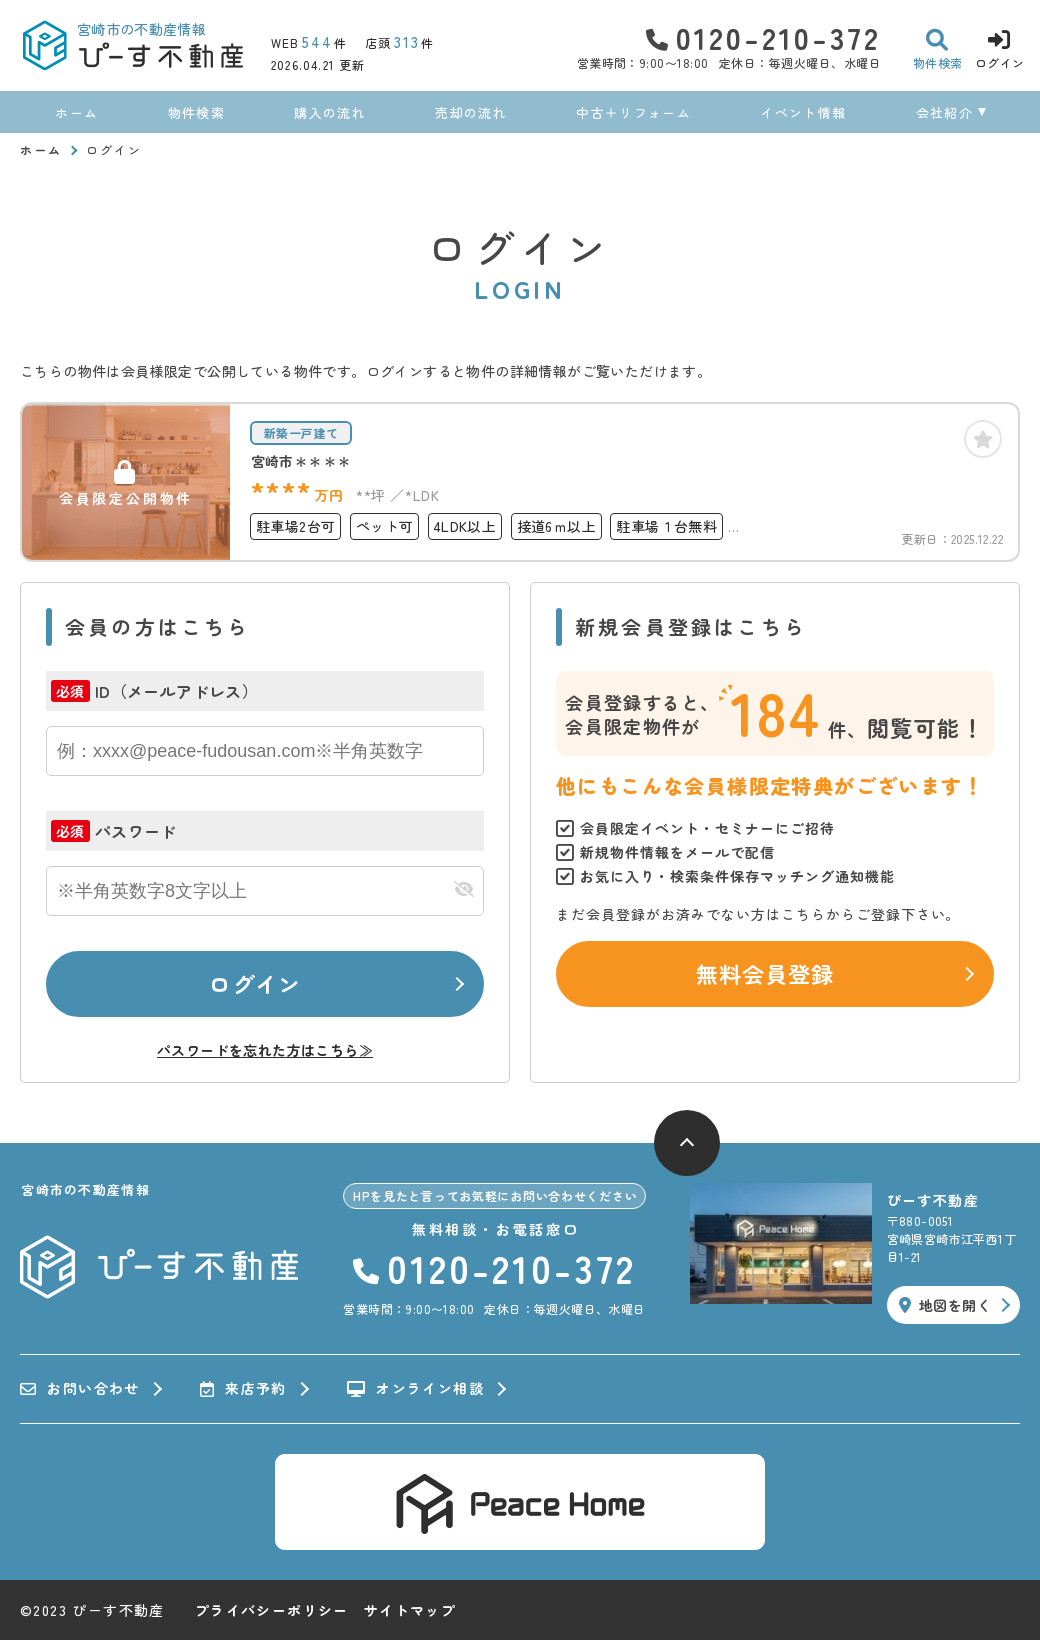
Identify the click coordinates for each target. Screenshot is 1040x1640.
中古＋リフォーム (633, 112)
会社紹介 (944, 112)
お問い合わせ (80, 1389)
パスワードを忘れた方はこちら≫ (265, 1050)
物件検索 (196, 112)
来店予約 (243, 1389)
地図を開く (945, 1305)
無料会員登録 (765, 973)
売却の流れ (471, 112)
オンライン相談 (415, 1389)
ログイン (255, 983)
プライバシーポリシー (272, 1610)
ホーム (76, 112)
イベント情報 (803, 112)
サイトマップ (410, 1610)
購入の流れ (330, 112)
